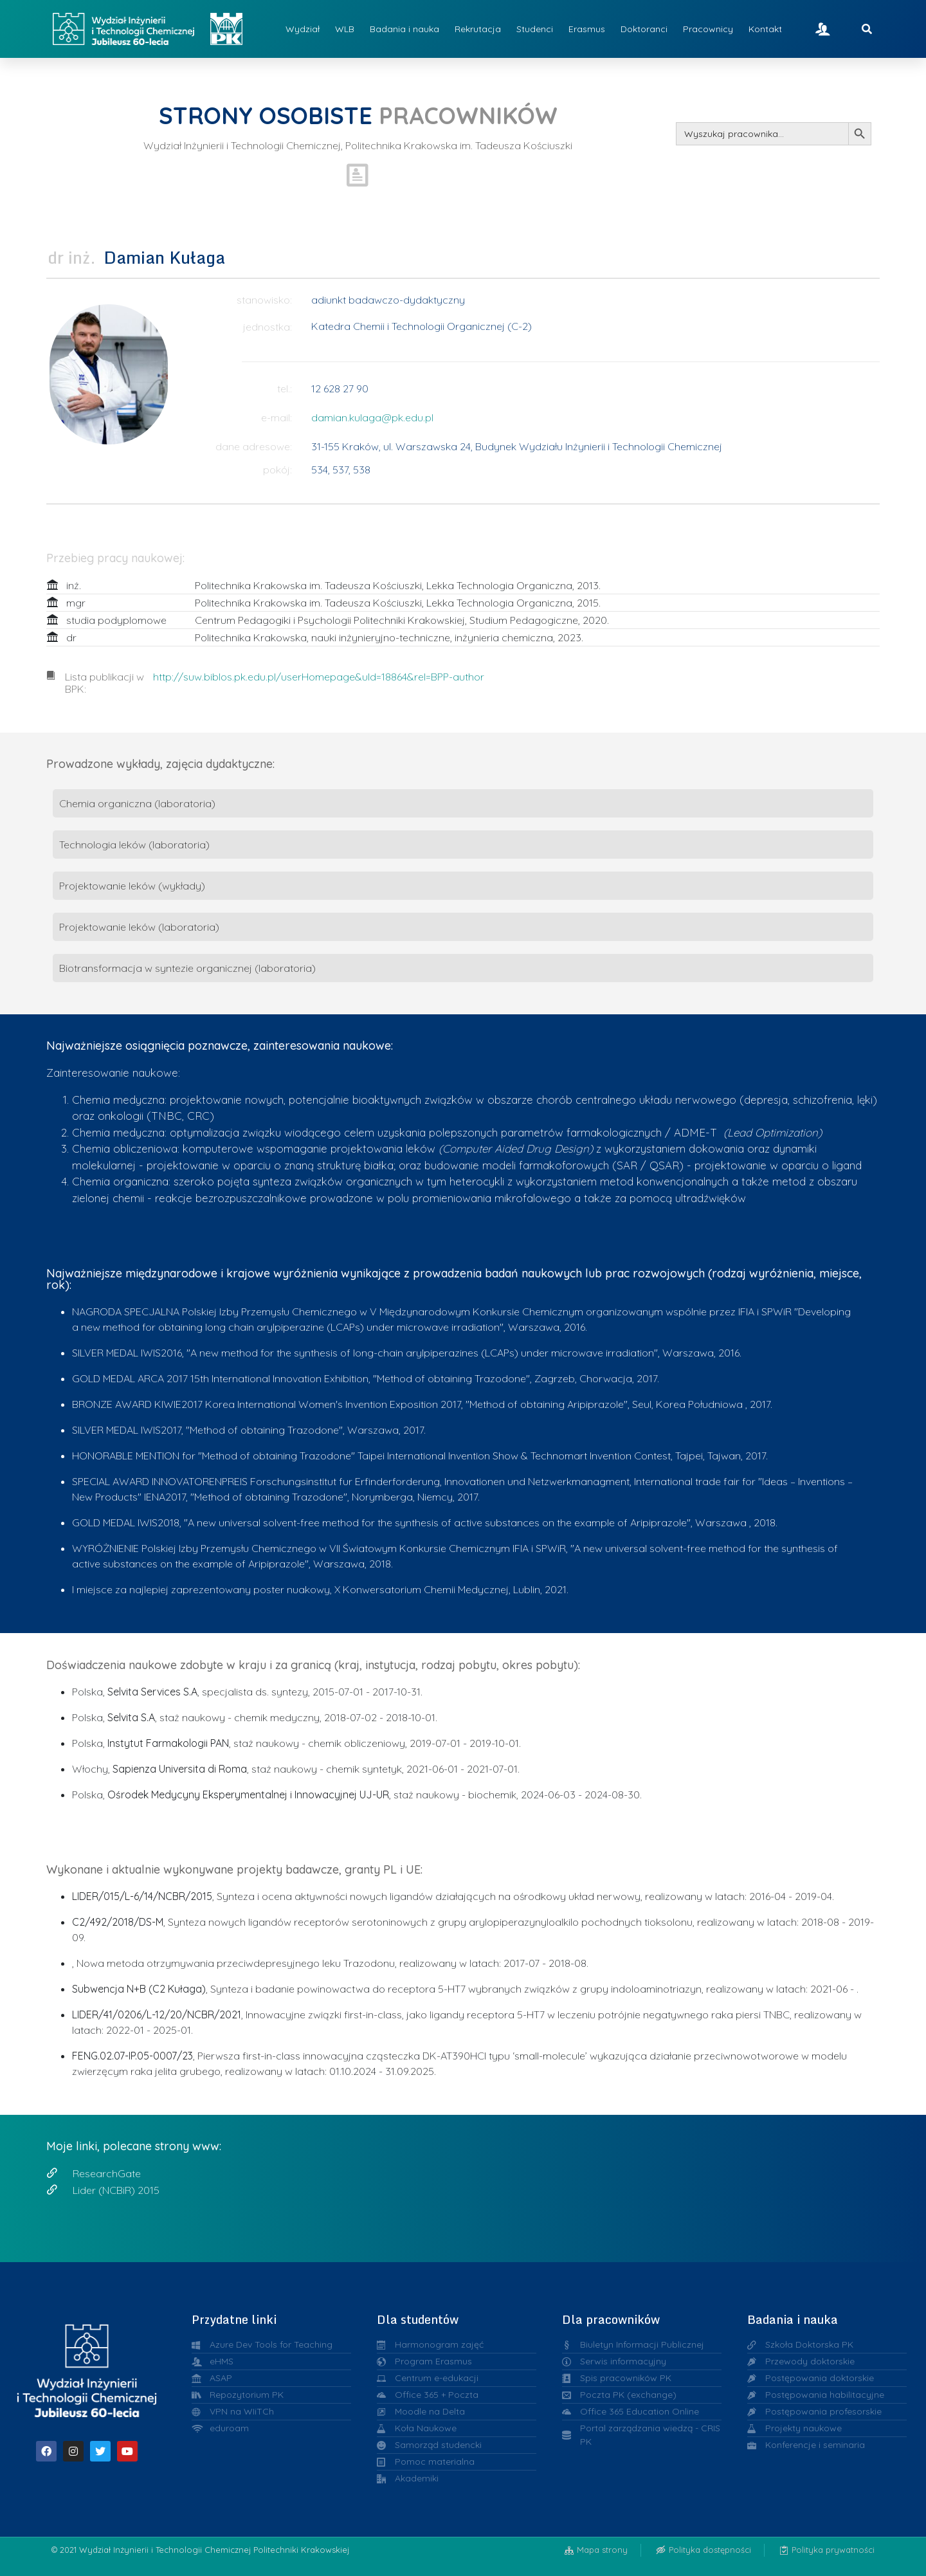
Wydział (303, 29)
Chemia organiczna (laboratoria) (137, 803)
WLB (344, 29)
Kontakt (765, 29)
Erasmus (586, 29)
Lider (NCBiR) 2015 (116, 2190)
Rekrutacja (478, 29)
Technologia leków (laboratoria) (134, 844)
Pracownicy (708, 29)
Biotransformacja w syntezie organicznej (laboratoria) (187, 968)
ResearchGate (107, 2173)
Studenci (534, 29)
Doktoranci (644, 29)
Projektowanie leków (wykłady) (132, 885)
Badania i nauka (404, 29)
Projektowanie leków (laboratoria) (139, 926)
